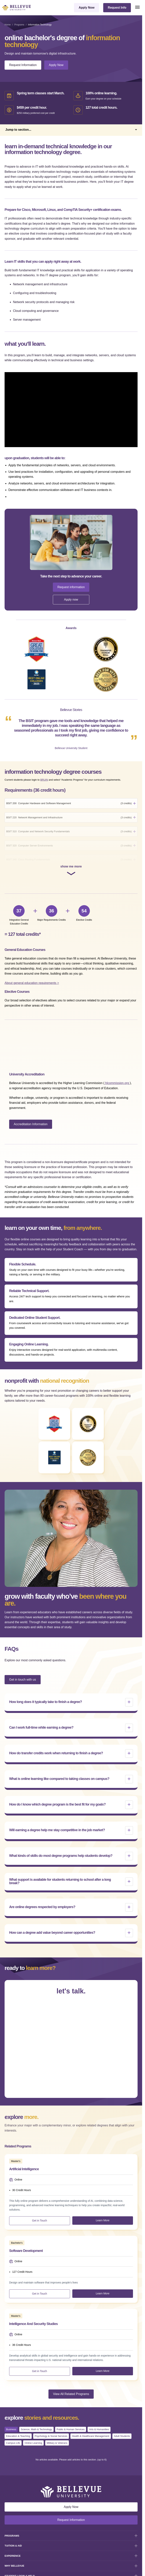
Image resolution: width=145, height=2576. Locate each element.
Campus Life (13, 2442)
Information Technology (40, 24)
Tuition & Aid (13, 2545)
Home (8, 24)
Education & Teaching (18, 2436)
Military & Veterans (57, 2442)
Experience (13, 2555)
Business (11, 2429)
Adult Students (122, 2436)
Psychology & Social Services (51, 2436)
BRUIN (44, 779)
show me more (71, 870)
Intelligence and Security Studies (33, 2324)
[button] (71, 1702)
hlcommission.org (117, 1083)
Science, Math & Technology (36, 2429)
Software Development (26, 2251)
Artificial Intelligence (24, 2169)
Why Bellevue (14, 2565)
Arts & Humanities (99, 2429)
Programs (19, 24)
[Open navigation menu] (137, 6)
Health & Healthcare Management (90, 2436)
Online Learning (33, 2442)
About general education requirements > (32, 983)
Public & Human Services (71, 2429)
